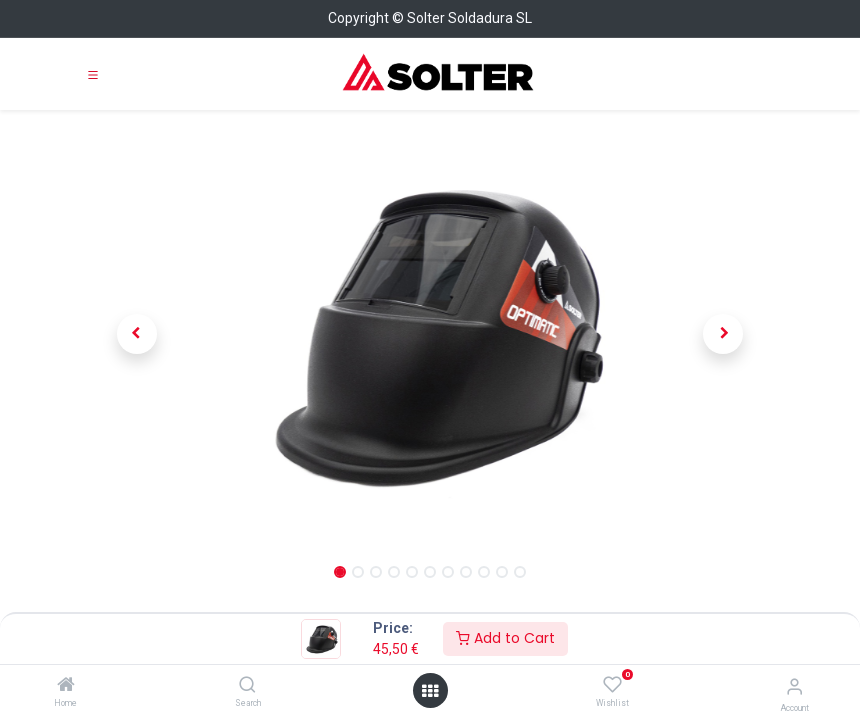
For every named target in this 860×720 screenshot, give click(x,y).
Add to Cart (505, 638)
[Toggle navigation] (93, 74)
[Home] (66, 686)
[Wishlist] (612, 685)
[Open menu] (430, 691)
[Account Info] (794, 686)
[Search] (247, 686)
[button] (137, 334)
